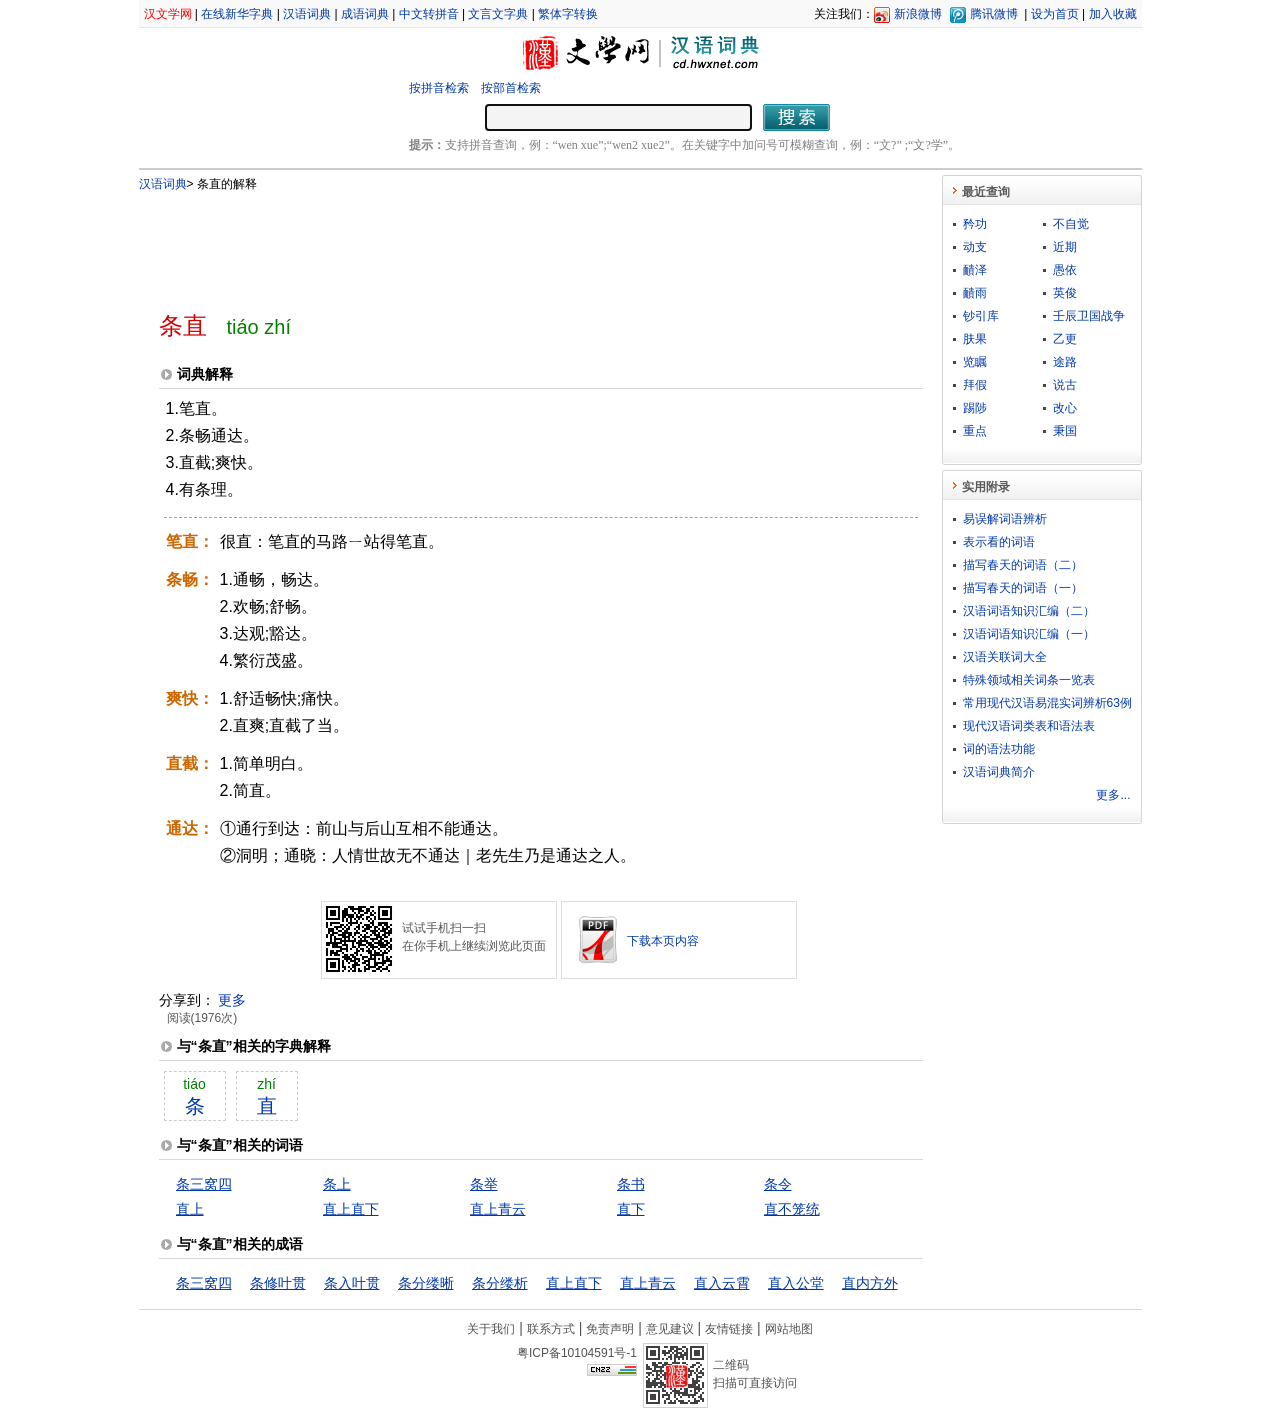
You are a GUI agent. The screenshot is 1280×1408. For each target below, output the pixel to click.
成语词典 (365, 14)
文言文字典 (498, 14)
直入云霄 (722, 1283)
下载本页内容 (663, 941)
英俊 (1065, 293)
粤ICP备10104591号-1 (577, 1353)
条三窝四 (204, 1184)
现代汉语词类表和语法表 (1029, 726)
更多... (1113, 795)
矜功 (975, 224)
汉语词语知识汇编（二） (1029, 611)
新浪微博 (918, 14)
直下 (631, 1209)
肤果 (975, 339)
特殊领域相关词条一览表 (1029, 680)
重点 (975, 431)
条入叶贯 (352, 1283)
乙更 (1065, 339)
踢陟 (975, 408)
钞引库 (981, 316)
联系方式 (551, 1329)
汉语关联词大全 (1005, 657)
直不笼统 (792, 1209)
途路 (1065, 362)
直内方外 (870, 1283)
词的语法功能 (999, 749)
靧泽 (975, 270)
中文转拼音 (429, 14)
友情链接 (729, 1329)
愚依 (1065, 270)
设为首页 (1055, 14)
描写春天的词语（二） (1023, 565)
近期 (1065, 247)
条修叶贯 (278, 1283)
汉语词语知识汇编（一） (1029, 634)
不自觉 (1071, 224)
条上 (337, 1184)
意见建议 (670, 1329)
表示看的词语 (999, 542)
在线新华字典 (237, 14)
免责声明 (610, 1329)
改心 (1065, 408)
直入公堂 (796, 1283)
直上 (190, 1209)
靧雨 (975, 293)
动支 (975, 247)
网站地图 (789, 1329)
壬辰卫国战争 (1089, 316)
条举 (484, 1184)
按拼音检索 (439, 88)
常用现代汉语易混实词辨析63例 (1047, 703)
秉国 (1065, 431)
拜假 (975, 385)
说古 (1065, 385)
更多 (232, 1000)
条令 (778, 1184)
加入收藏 (1113, 14)
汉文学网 (168, 14)
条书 (631, 1184)
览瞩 (975, 362)
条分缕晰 (426, 1283)
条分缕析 (500, 1283)
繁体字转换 (568, 14)
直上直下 (351, 1209)
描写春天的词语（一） (1023, 588)
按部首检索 (511, 88)
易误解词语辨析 (1005, 519)
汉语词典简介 (999, 772)
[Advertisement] (508, 243)
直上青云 (498, 1209)
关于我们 (491, 1329)
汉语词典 (307, 14)
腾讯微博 (994, 14)
